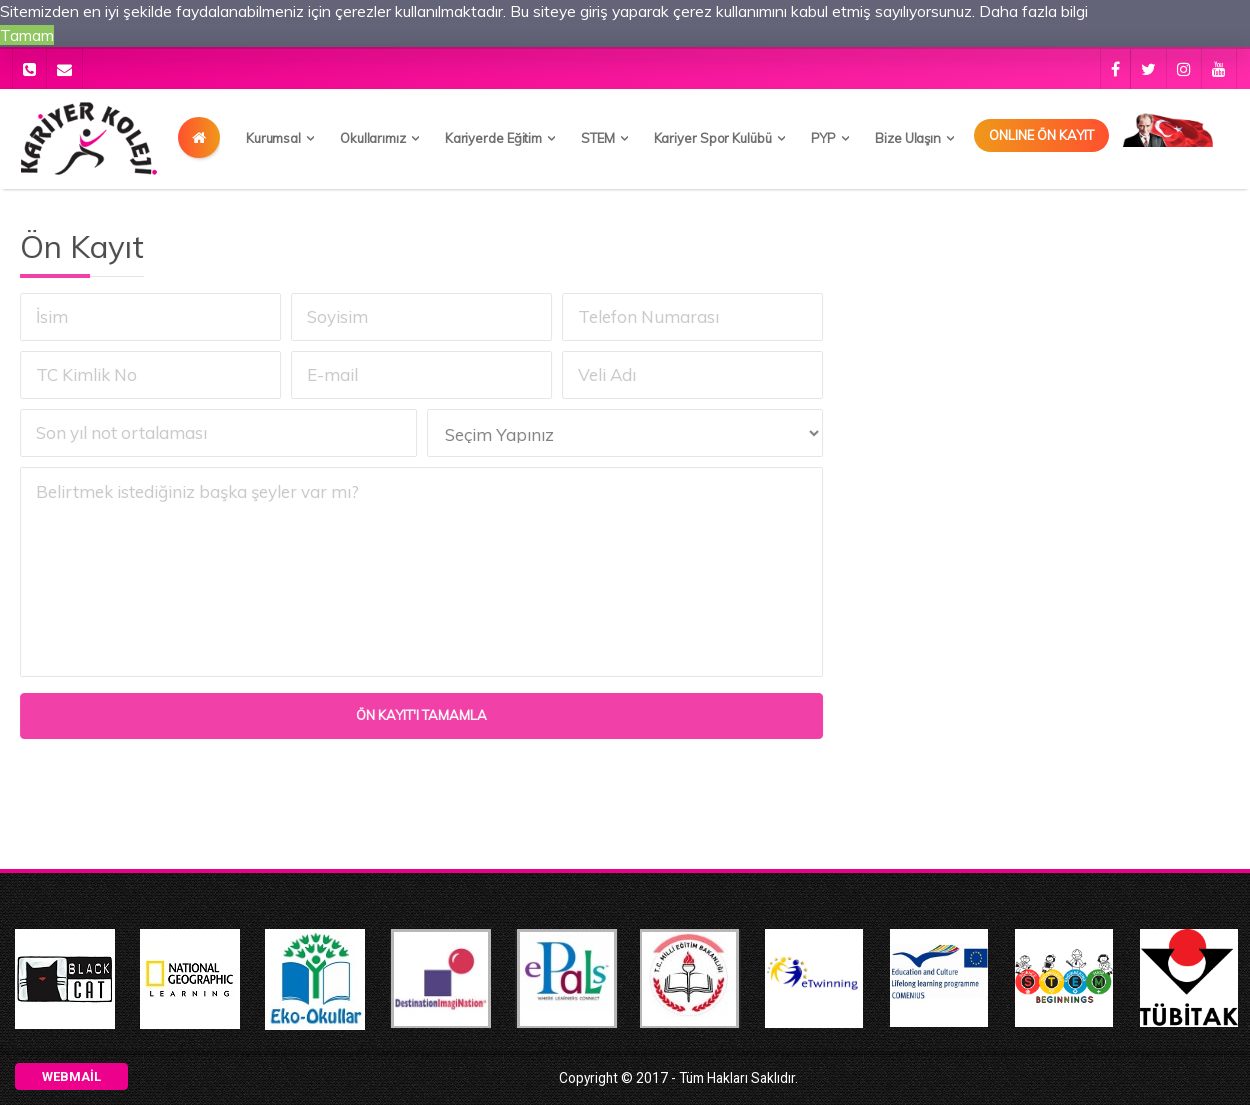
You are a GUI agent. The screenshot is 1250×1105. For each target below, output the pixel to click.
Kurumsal (273, 138)
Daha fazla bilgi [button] (1033, 11)
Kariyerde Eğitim (493, 138)
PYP (824, 138)
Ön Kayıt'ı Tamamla (425, 715)
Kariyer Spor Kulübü (713, 138)
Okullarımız (373, 138)
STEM (598, 138)
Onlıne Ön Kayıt (1041, 135)
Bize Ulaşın (908, 138)
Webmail (71, 1076)
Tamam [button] (27, 35)
